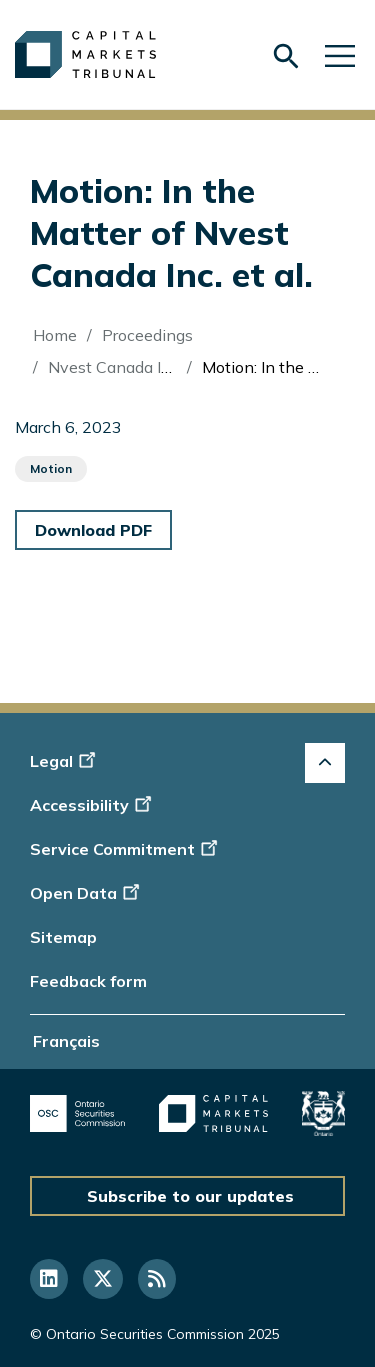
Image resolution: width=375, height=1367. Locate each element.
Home (55, 335)
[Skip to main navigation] (340, 54)
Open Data (87, 893)
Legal (65, 761)
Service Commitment (125, 849)
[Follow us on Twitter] (103, 1279)
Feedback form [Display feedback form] (88, 981)
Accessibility (93, 805)
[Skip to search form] (286, 56)
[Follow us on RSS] (157, 1279)
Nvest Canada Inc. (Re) (132, 367)
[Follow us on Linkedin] (49, 1279)
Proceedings (147, 335)
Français (66, 1041)
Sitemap (63, 937)
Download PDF (93, 530)
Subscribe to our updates (190, 1196)
